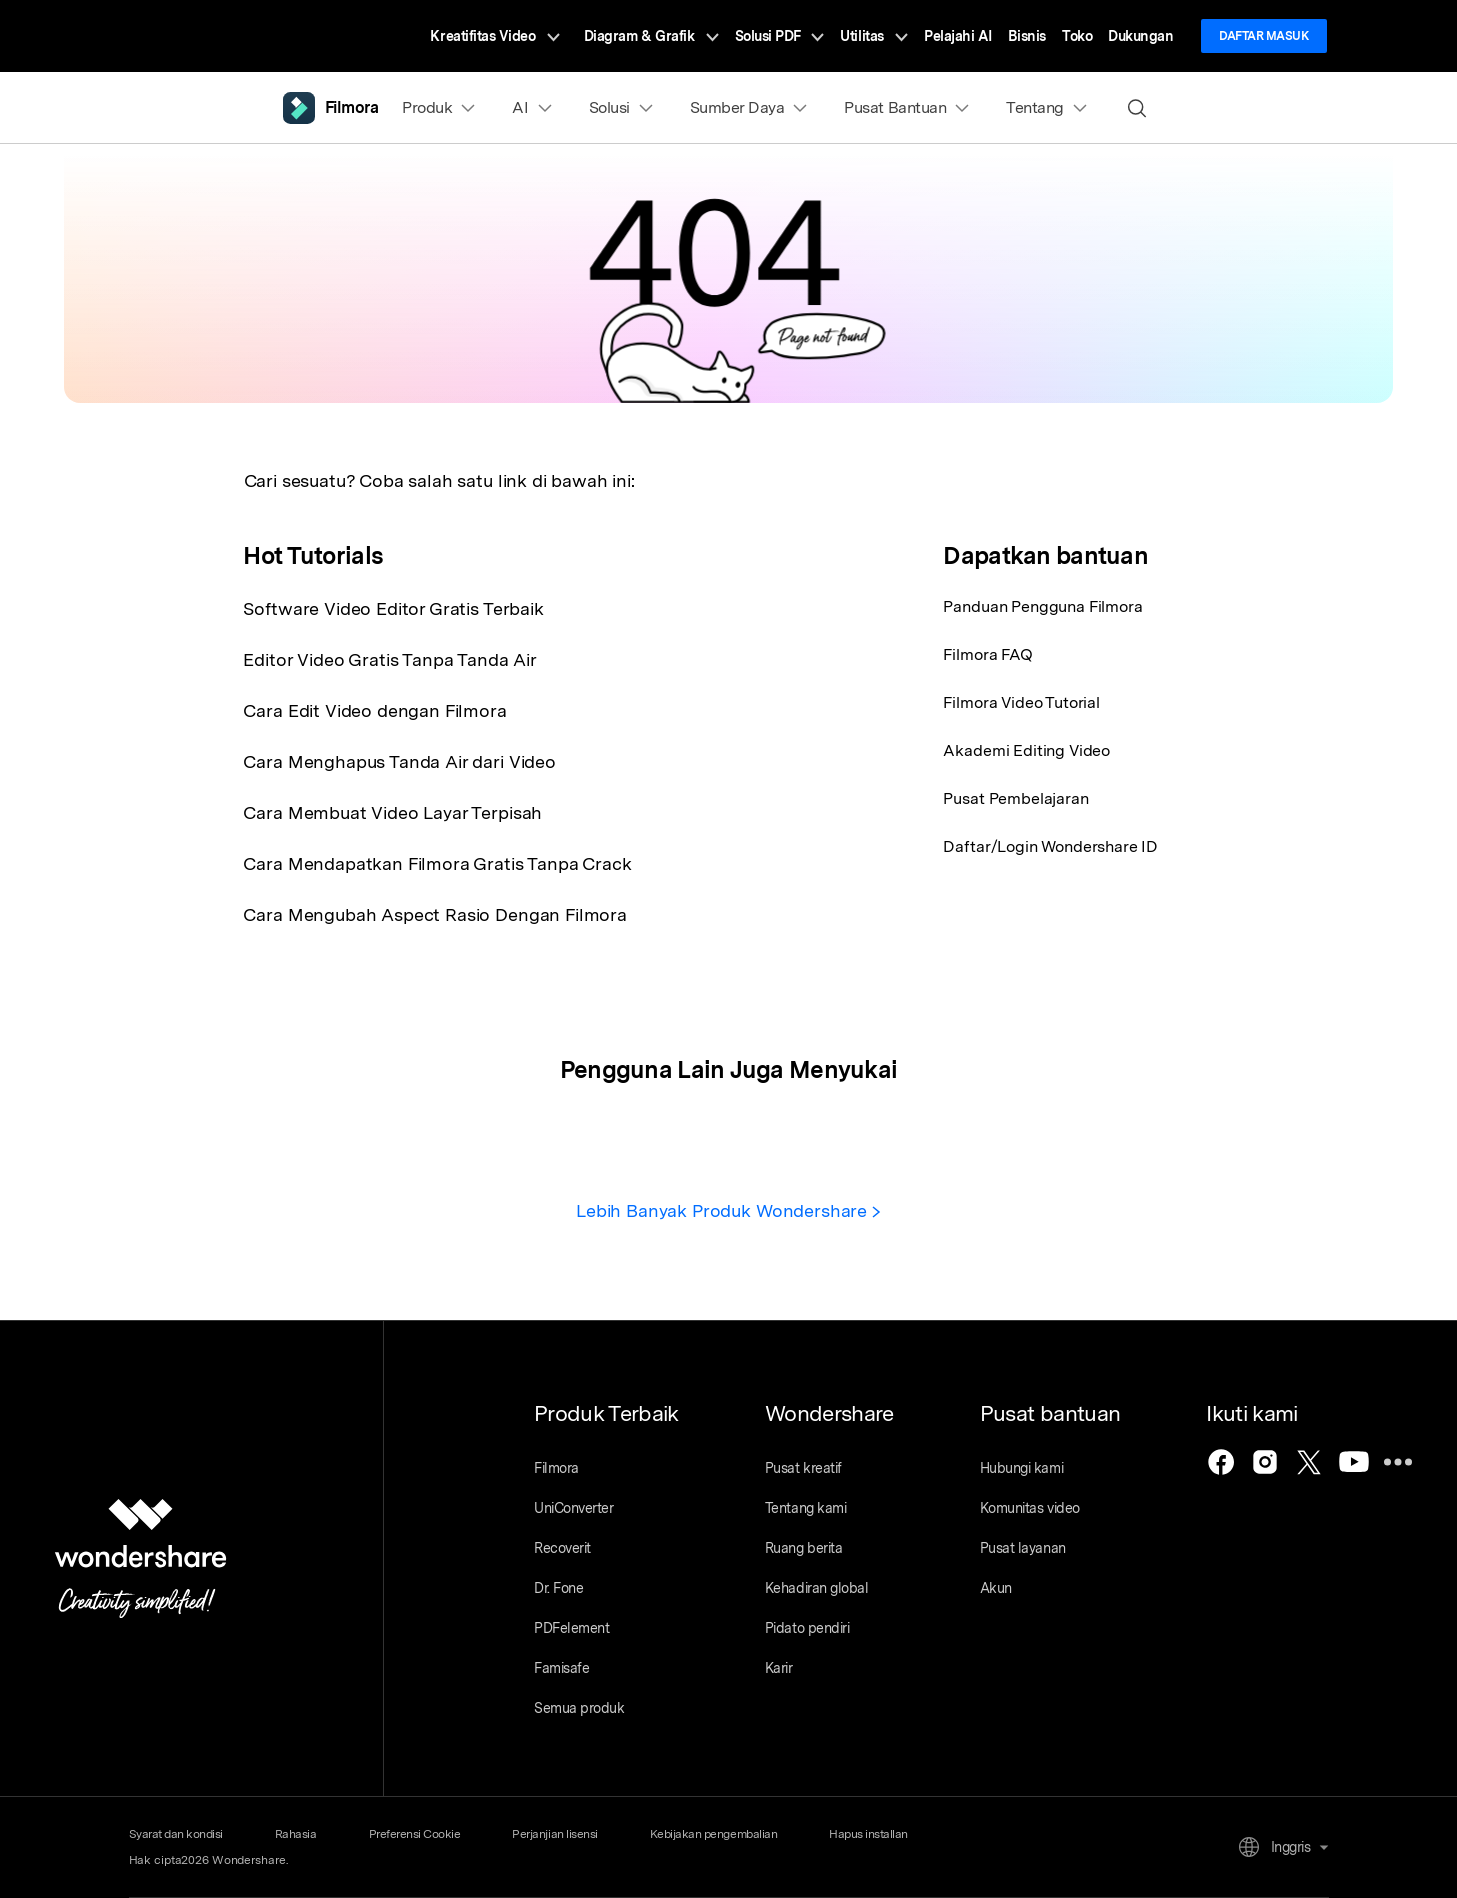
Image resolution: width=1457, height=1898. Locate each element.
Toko (1077, 36)
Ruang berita (803, 1548)
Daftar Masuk (1263, 36)
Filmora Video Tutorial (1021, 702)
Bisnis (1027, 36)
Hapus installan (868, 1834)
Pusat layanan (1023, 1548)
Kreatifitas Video (494, 36)
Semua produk (579, 1708)
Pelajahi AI (958, 36)
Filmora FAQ (987, 654)
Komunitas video (1030, 1508)
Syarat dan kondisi (176, 1834)
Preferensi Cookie (415, 1834)
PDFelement (571, 1628)
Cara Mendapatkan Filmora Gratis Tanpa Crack (437, 863)
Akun (996, 1588)
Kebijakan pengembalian (713, 1834)
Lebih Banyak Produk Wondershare (728, 1210)
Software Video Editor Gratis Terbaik (393, 608)
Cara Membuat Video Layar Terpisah (392, 812)
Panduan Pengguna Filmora (1042, 606)
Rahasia (296, 1834)
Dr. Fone (558, 1588)
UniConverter (573, 1508)
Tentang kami (805, 1508)
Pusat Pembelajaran (1015, 798)
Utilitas (874, 36)
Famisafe (561, 1668)
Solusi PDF (780, 36)
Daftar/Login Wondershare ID (1050, 846)
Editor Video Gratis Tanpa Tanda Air (389, 659)
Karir (779, 1668)
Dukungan (1140, 36)
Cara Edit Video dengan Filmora (374, 710)
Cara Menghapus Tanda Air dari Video (399, 761)
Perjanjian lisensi (554, 1834)
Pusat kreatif (803, 1468)
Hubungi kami (1021, 1468)
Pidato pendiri (807, 1628)
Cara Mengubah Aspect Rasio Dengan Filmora (434, 914)
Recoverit (562, 1548)
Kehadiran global (816, 1588)
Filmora (556, 1468)
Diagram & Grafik (651, 36)
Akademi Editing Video (1026, 750)
